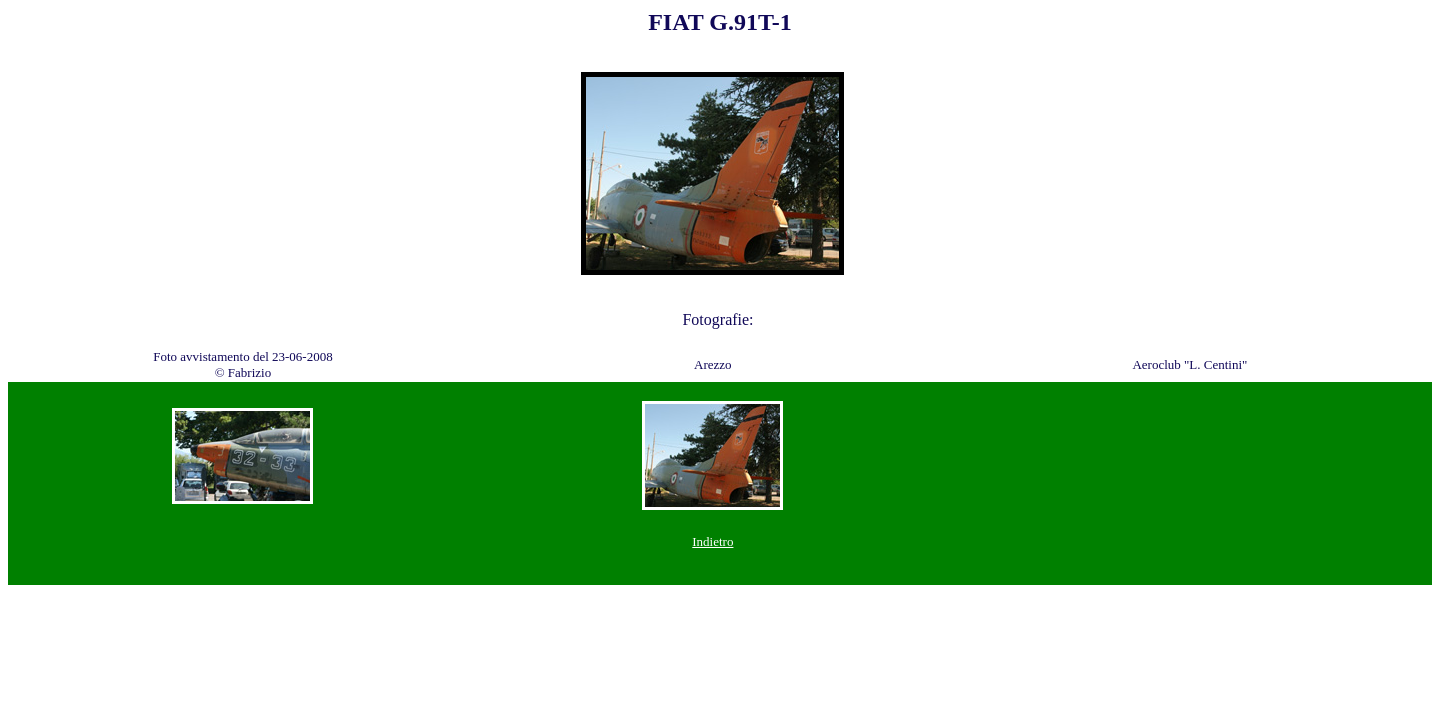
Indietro (712, 541)
